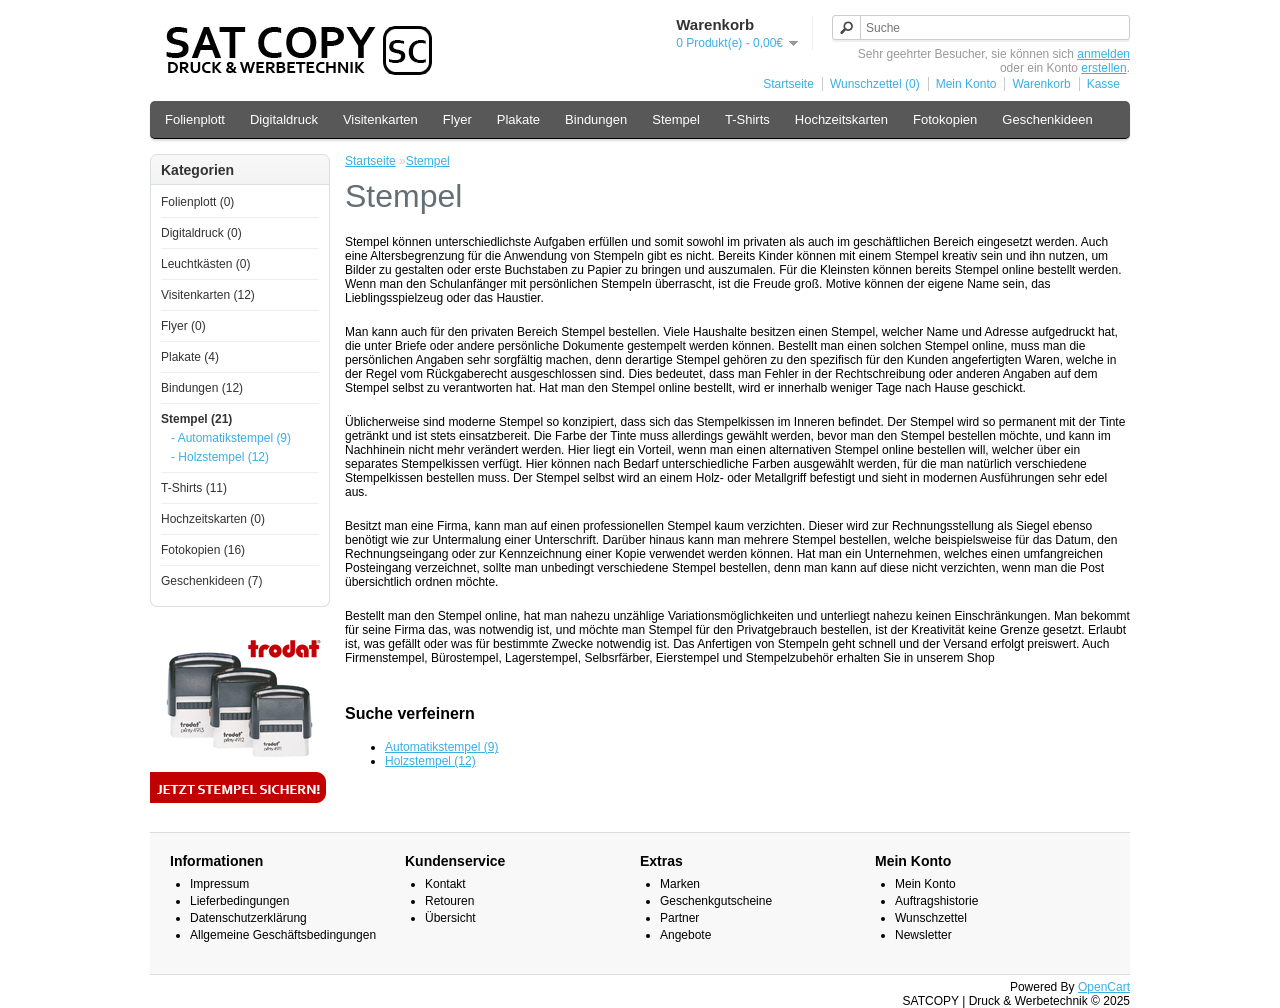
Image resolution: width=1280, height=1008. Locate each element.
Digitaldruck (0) (201, 233)
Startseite (788, 84)
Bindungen (596, 119)
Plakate (518, 119)
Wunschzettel (931, 918)
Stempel (676, 119)
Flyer (457, 119)
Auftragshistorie (936, 901)
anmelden (1103, 54)
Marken (680, 884)
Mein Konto (966, 84)
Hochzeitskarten (841, 119)
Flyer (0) (183, 326)
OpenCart (1104, 987)
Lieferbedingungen (239, 901)
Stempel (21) (196, 419)
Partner (679, 918)
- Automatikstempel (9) (231, 438)
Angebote (685, 935)
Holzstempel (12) (430, 761)
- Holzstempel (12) (220, 457)
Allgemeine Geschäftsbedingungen (283, 935)
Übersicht (450, 918)
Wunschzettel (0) (875, 84)
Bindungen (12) (202, 388)
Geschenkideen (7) (211, 581)
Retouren (449, 901)
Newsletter (923, 935)
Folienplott (195, 119)
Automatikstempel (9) (441, 747)
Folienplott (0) (197, 202)
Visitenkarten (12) (208, 295)
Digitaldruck (284, 119)
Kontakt (445, 884)
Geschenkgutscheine (716, 901)
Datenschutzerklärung (248, 918)
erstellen (1103, 68)
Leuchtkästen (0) (205, 264)
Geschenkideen (1047, 119)
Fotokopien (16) (203, 550)
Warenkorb (1041, 84)
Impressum (219, 884)
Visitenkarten (380, 119)
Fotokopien (945, 119)
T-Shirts (747, 119)
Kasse (1103, 84)
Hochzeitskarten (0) (213, 519)
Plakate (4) (190, 357)
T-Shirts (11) (194, 488)
